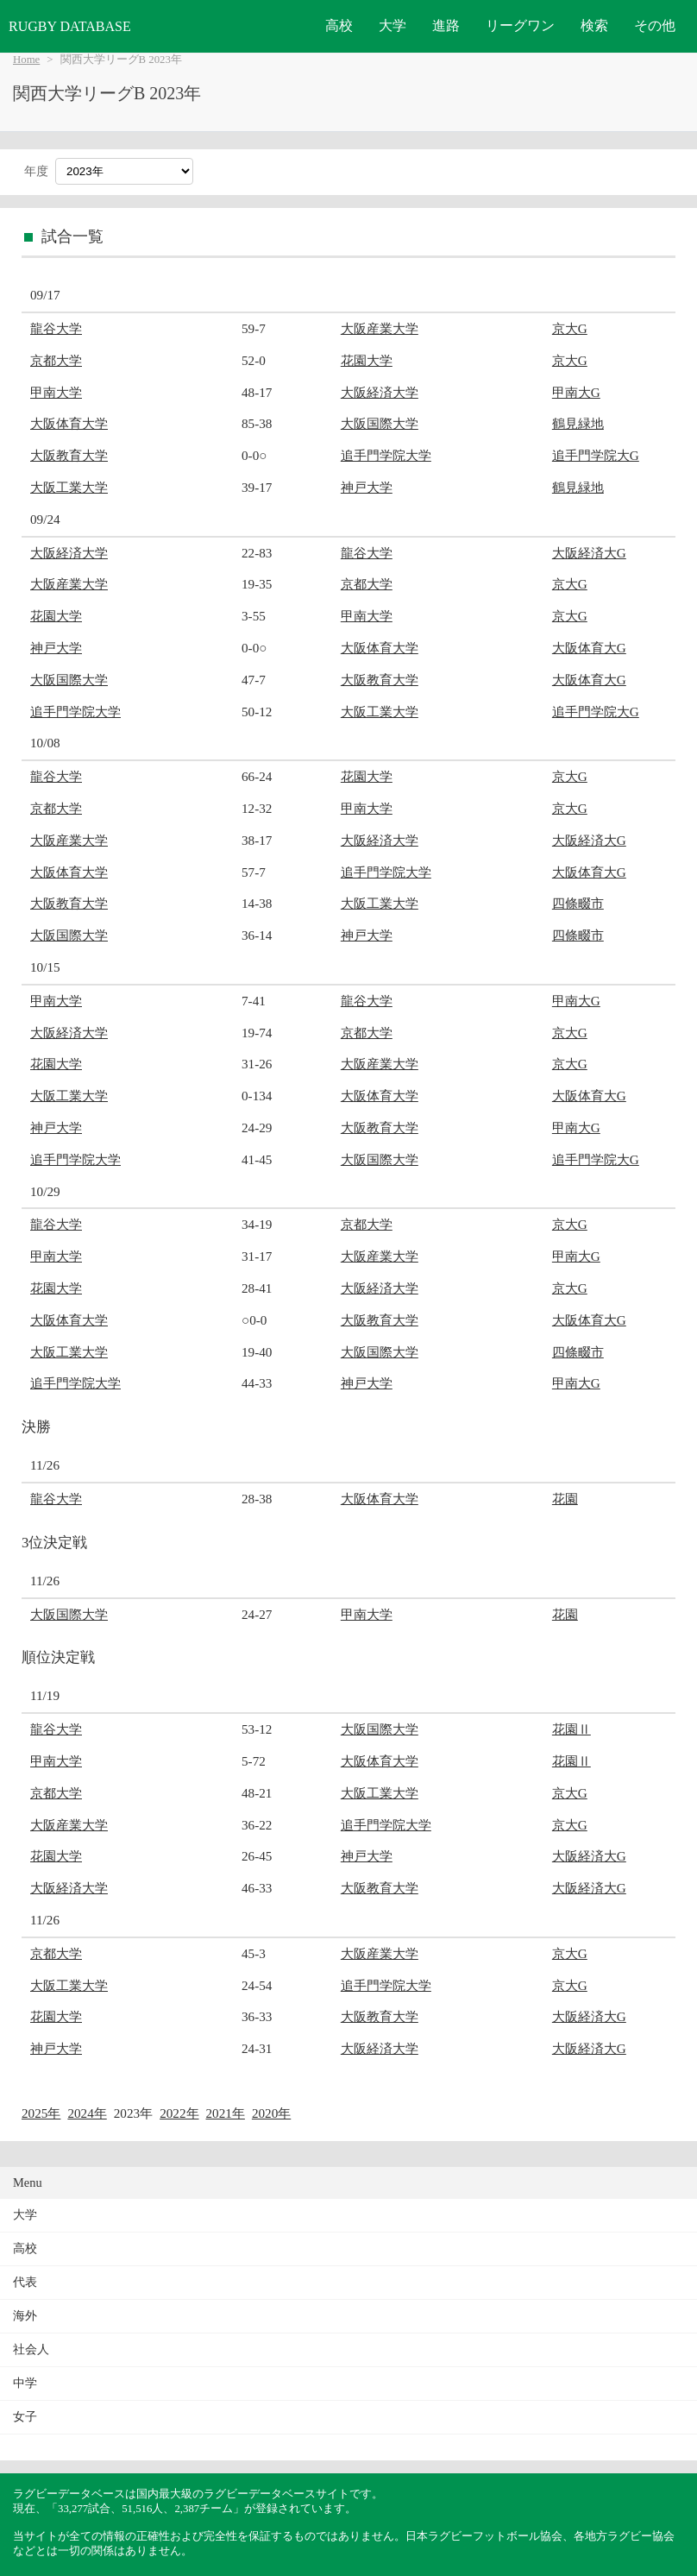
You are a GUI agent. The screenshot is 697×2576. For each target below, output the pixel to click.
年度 (36, 171)
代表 (25, 2282)
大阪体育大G (589, 647)
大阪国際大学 (379, 423)
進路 (446, 25)
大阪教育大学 (69, 455)
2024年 (86, 2113)
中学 (25, 2383)
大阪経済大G (589, 552)
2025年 (41, 2113)
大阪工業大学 (69, 487)
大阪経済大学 (379, 392)
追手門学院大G (595, 455)
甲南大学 (56, 392)
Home (26, 60)
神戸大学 (366, 487)
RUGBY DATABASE (70, 26)
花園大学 (366, 360)
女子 (25, 2416)
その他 (654, 25)
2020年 (271, 2113)
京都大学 (56, 360)
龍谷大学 (56, 328)
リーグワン (520, 25)
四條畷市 (578, 903)
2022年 (179, 2113)
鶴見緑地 (578, 423)
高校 (339, 25)
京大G (569, 328)
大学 (392, 25)
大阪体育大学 (69, 423)
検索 (594, 25)
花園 (565, 1498)
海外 (25, 2315)
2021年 (225, 2113)
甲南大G (576, 392)
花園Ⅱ (571, 1729)
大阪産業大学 (379, 328)
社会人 (31, 2349)
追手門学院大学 (386, 455)
